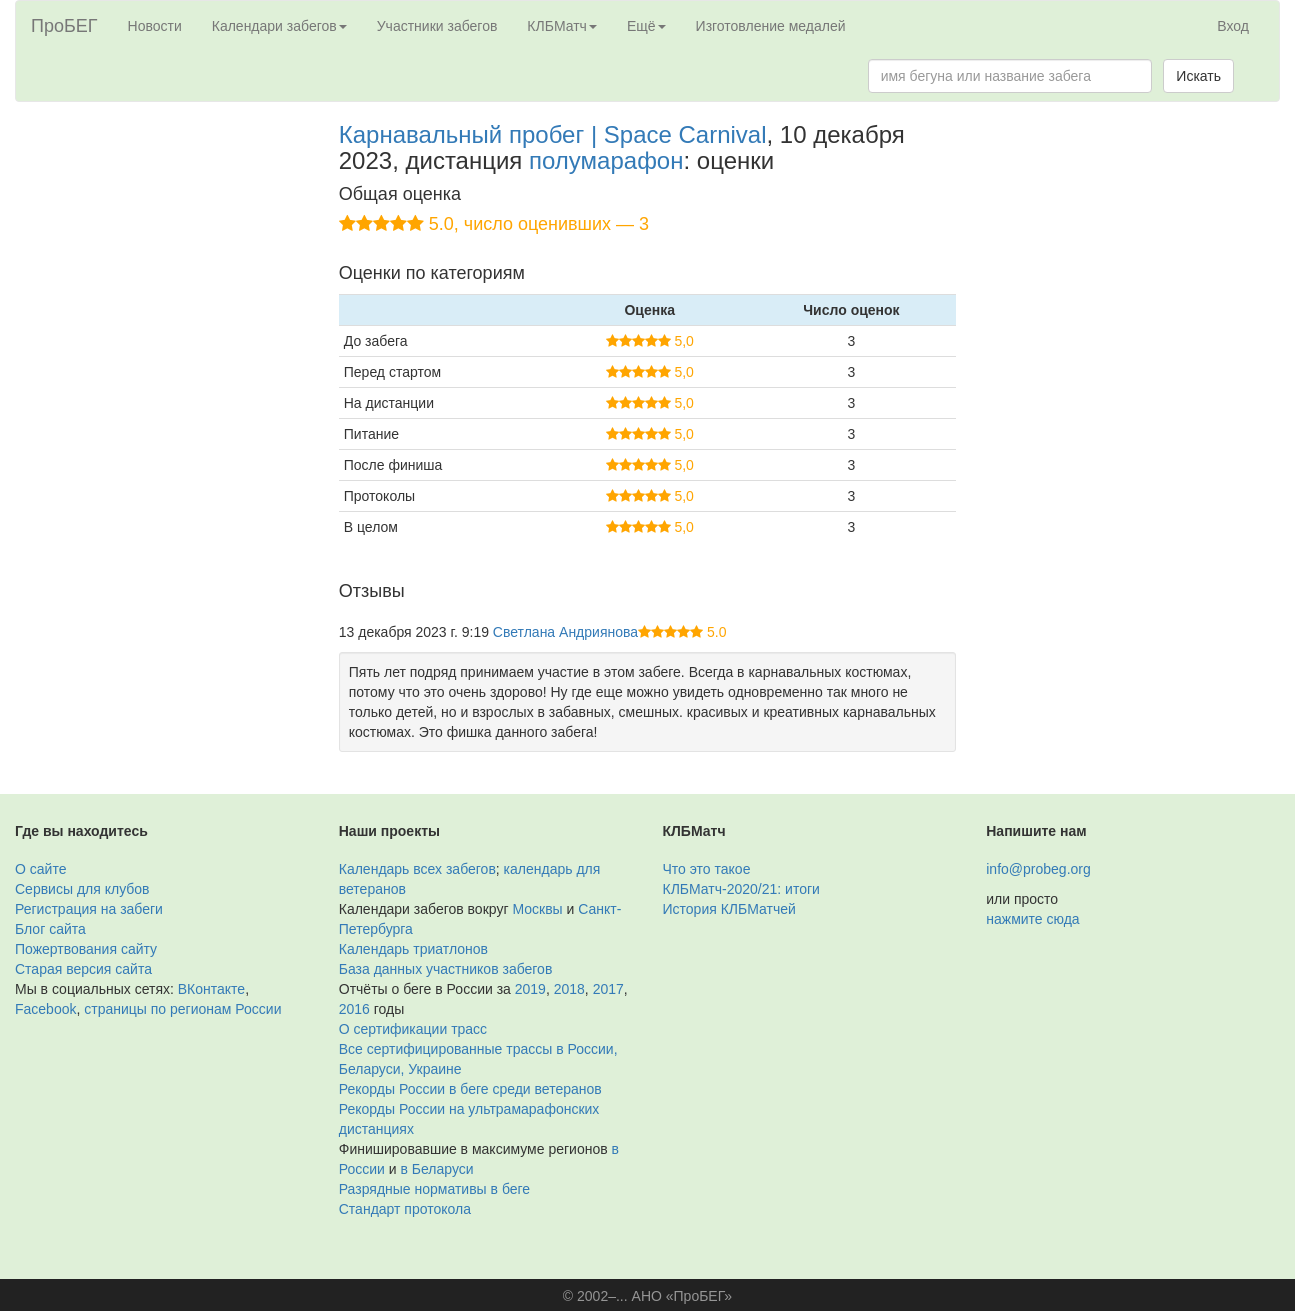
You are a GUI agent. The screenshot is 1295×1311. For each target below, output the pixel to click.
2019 (530, 989)
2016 (354, 1009)
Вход (1233, 26)
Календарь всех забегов (417, 869)
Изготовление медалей (771, 26)
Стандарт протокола (405, 1209)
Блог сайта (50, 929)
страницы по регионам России (182, 1009)
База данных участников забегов (446, 969)
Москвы (537, 909)
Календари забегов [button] (279, 26)
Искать (1198, 76)
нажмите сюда (1032, 919)
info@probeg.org (1038, 869)
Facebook (45, 1009)
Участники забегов (437, 26)
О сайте (40, 869)
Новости (155, 26)
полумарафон (606, 160)
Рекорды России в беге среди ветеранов (470, 1089)
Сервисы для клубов (82, 889)
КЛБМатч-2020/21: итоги (741, 889)
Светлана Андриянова (565, 632)
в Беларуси (437, 1169)
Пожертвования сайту (86, 949)
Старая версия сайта (83, 969)
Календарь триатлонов (413, 949)
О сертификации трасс (413, 1029)
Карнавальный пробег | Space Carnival (553, 134)
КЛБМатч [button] (562, 26)
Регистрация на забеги (89, 909)
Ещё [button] (646, 26)
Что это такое (707, 869)
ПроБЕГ (64, 26)
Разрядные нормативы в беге (434, 1189)
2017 (608, 989)
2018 (569, 989)
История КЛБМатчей (729, 909)
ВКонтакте (211, 989)
